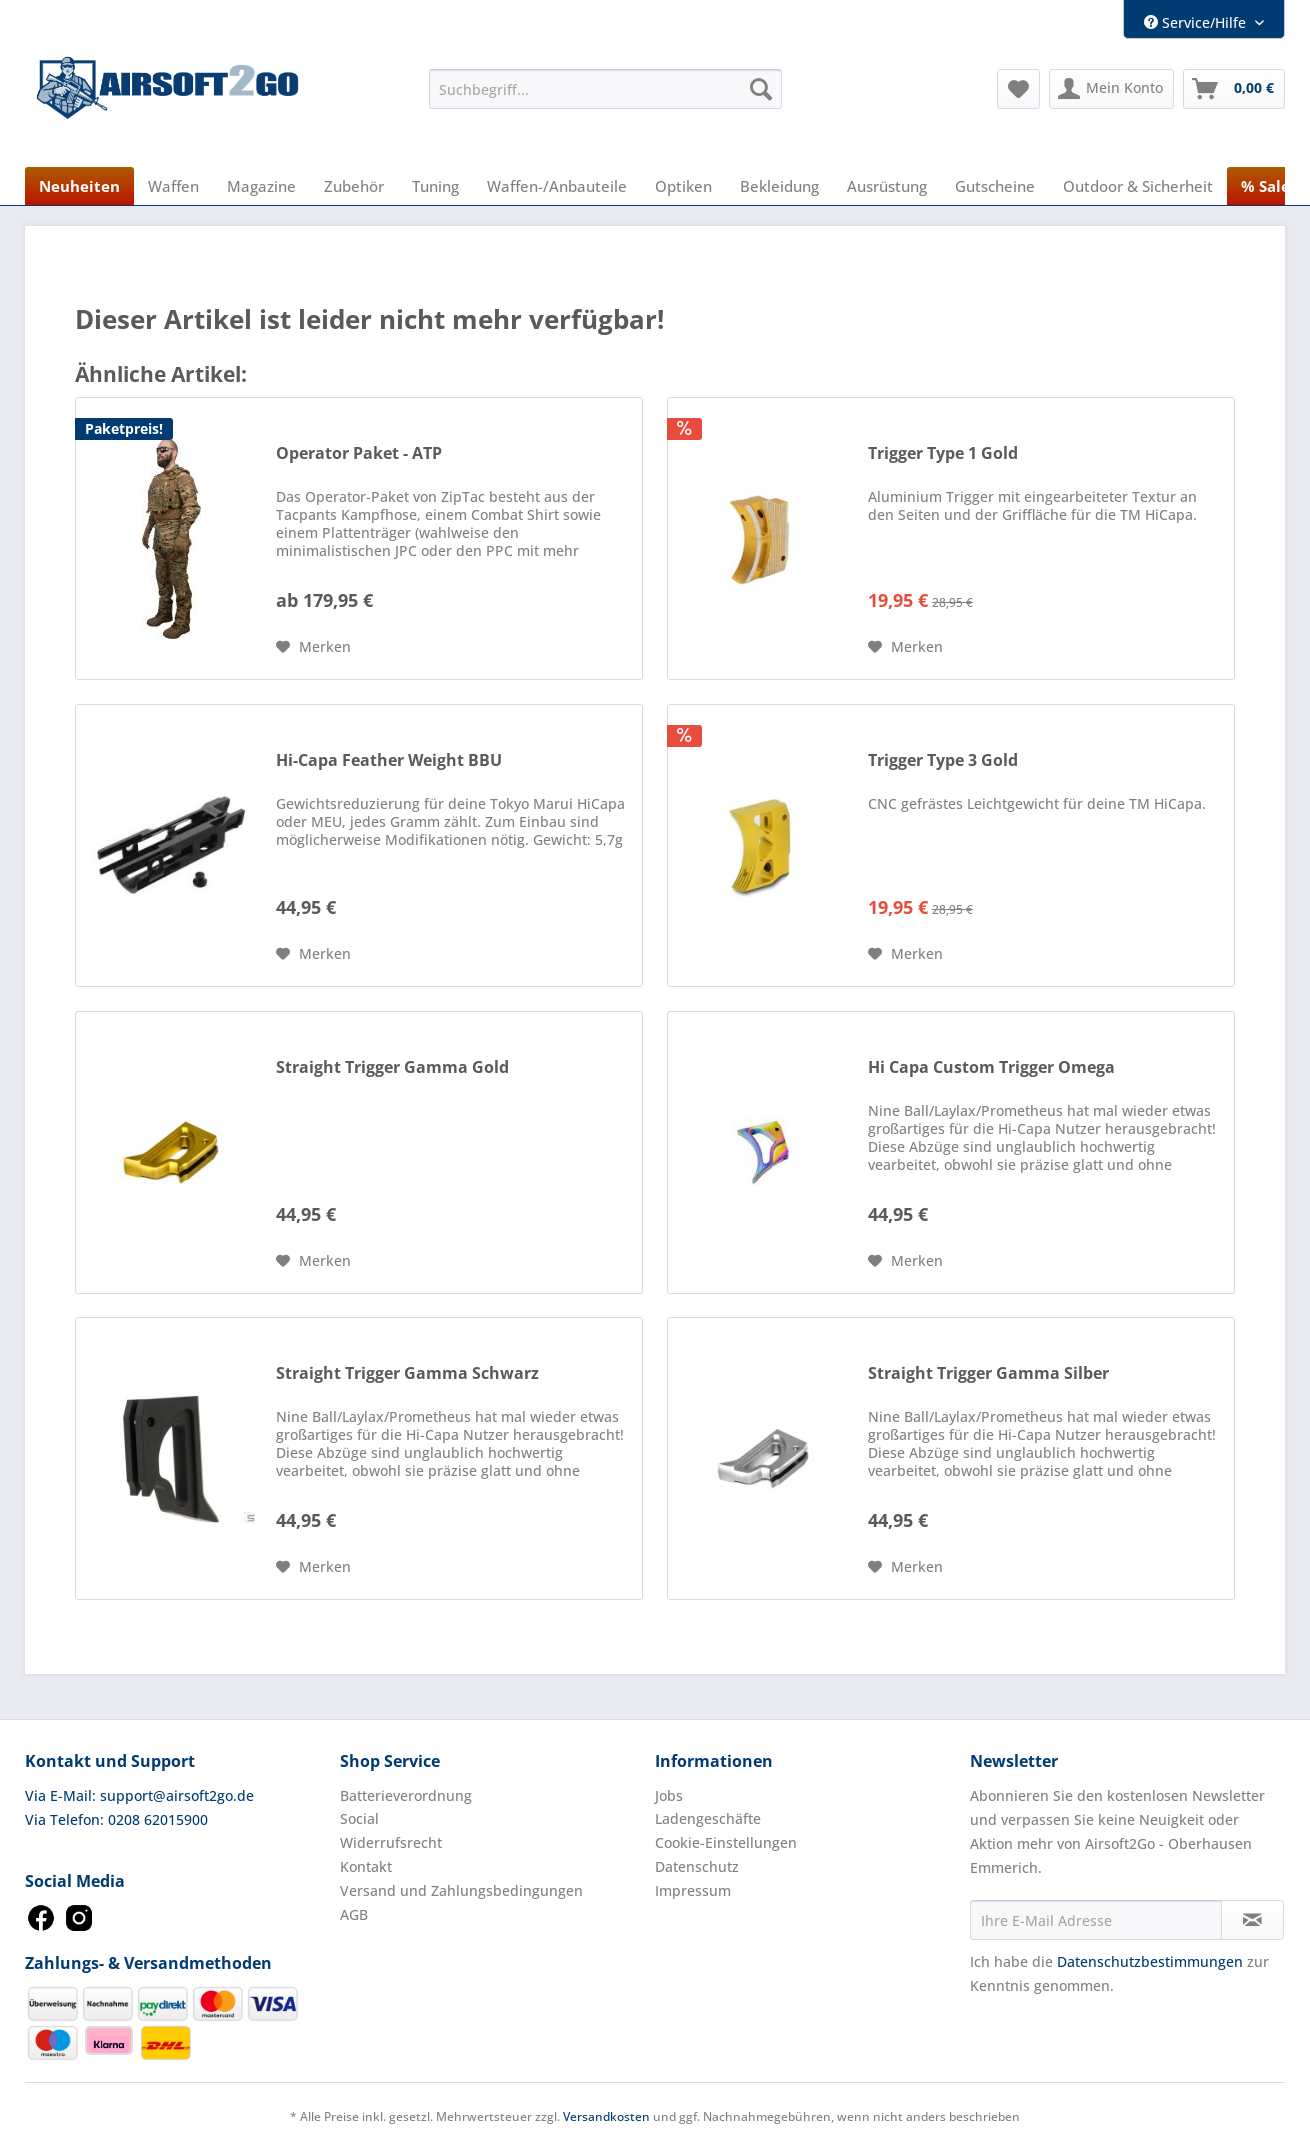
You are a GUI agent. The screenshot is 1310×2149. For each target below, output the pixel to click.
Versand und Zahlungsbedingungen (461, 1890)
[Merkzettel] (1018, 89)
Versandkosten (606, 2116)
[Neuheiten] (79, 186)
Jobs (669, 1795)
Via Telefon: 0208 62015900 (116, 1819)
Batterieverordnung (406, 1795)
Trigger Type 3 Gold (943, 760)
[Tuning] (435, 186)
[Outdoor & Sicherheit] (1138, 186)
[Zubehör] (354, 186)
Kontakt (366, 1866)
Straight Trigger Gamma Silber (988, 1373)
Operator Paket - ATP (359, 453)
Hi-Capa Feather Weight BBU (389, 760)
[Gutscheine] (995, 186)
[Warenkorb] (1234, 89)
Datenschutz (697, 1866)
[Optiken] (683, 186)
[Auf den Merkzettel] (313, 647)
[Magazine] (261, 186)
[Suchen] (761, 89)
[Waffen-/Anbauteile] (557, 186)
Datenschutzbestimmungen (1150, 1961)
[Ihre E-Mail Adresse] (1096, 1920)
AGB (354, 1914)
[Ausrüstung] (887, 186)
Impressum (693, 1890)
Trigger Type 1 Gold (943, 453)
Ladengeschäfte (708, 1818)
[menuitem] (605, 89)
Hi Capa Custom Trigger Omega (991, 1067)
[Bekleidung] (779, 186)
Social (359, 1818)
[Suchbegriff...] (605, 89)
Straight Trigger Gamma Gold (392, 1067)
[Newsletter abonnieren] (1252, 1920)
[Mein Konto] (1111, 89)
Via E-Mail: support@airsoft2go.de (139, 1795)
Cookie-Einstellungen (726, 1842)
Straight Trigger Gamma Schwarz (407, 1373)
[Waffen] (173, 186)
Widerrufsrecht (391, 1842)
